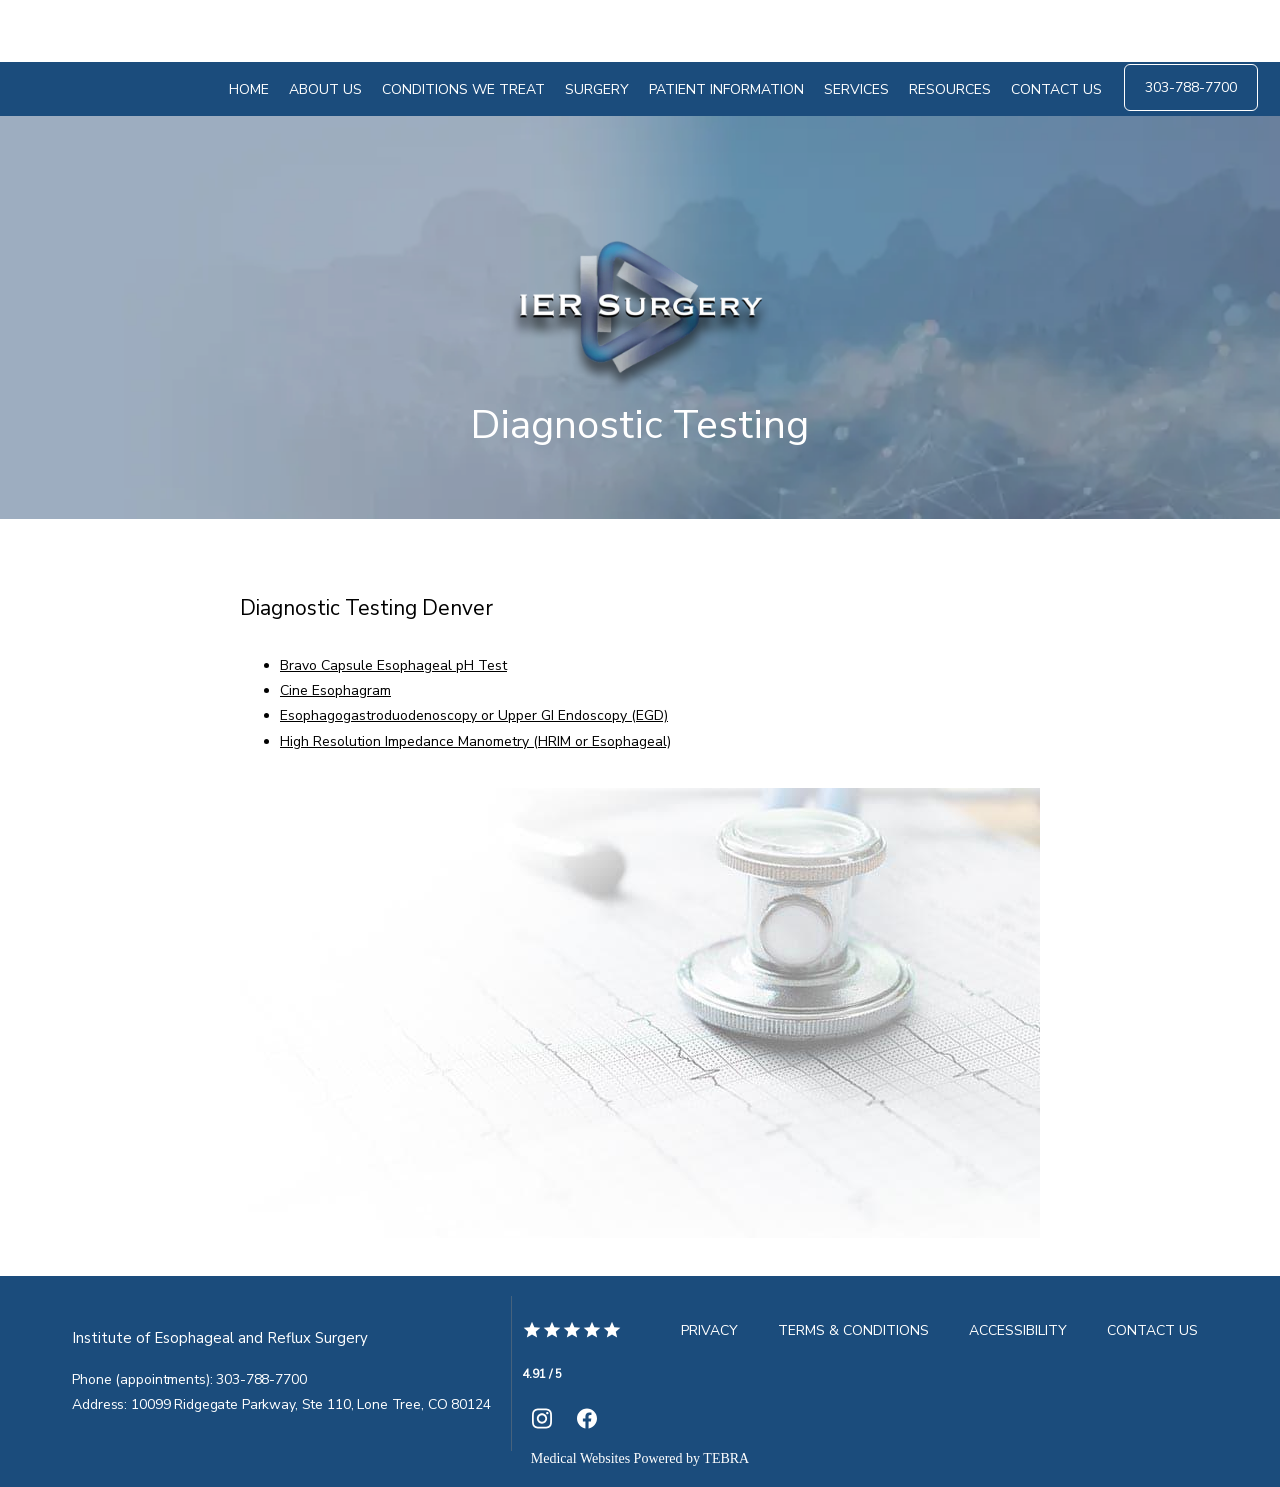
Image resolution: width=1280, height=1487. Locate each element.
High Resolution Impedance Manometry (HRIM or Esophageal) (475, 741)
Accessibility (1018, 1330)
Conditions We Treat (463, 89)
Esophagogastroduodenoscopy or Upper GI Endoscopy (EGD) (474, 715)
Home (249, 89)
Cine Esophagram (335, 690)
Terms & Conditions (853, 1330)
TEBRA (726, 1458)
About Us (325, 89)
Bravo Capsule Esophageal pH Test (393, 665)
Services (856, 89)
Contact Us (1056, 89)
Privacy (709, 1330)
